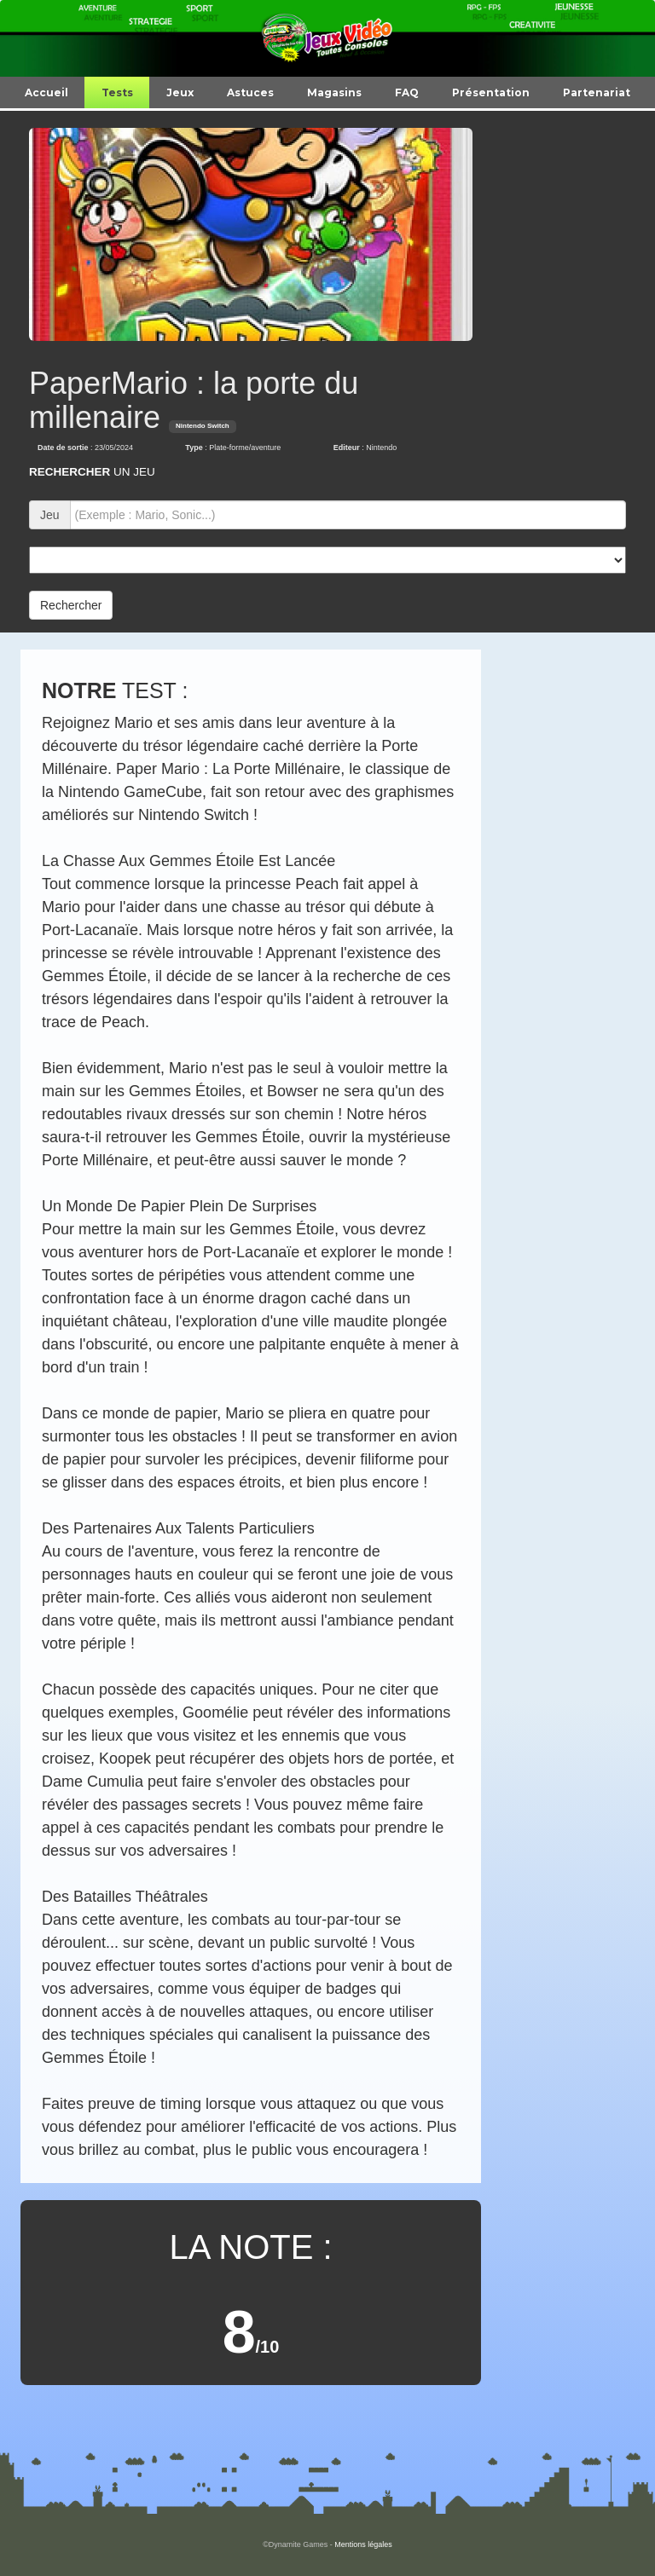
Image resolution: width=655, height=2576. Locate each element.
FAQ (407, 92)
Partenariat (596, 92)
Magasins (334, 92)
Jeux (180, 92)
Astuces (250, 92)
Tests (117, 92)
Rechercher (70, 605)
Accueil (46, 92)
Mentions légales (363, 2544)
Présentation (491, 92)
